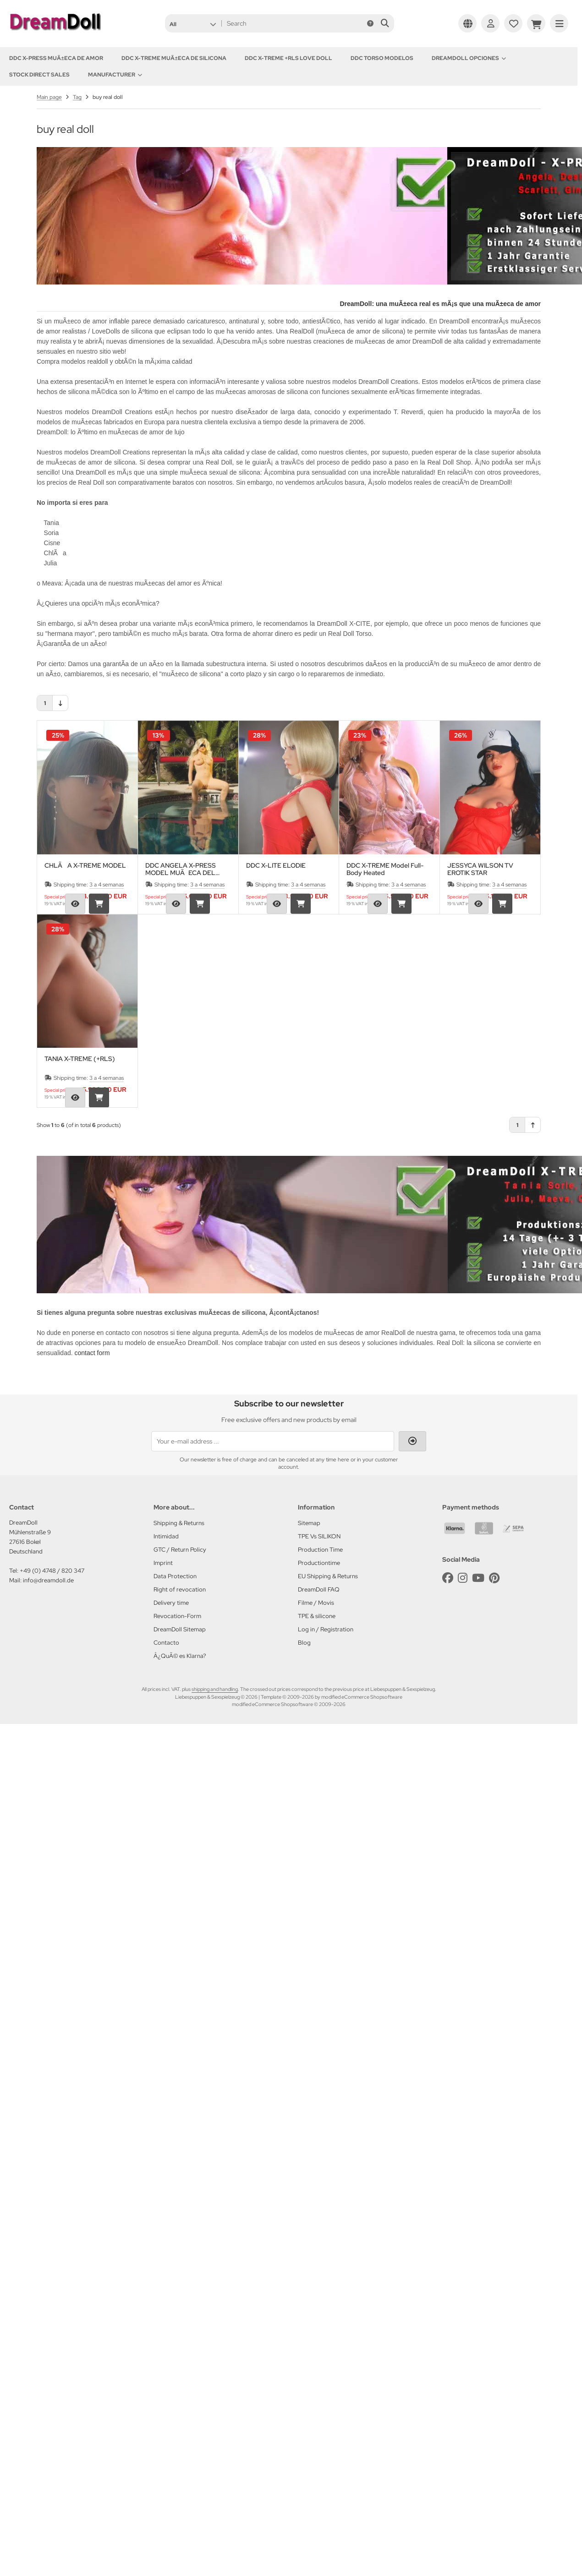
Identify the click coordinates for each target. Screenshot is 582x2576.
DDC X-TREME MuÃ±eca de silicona (173, 58)
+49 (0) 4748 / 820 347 (52, 1571)
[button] (192, 23)
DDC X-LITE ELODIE (276, 866)
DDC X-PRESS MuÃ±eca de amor (56, 58)
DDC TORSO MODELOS (382, 58)
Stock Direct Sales (39, 74)
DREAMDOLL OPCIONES (469, 58)
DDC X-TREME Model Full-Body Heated (384, 869)
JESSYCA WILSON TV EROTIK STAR (480, 869)
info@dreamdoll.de (48, 1580)
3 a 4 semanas (106, 884)
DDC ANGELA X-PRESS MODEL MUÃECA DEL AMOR (180, 869)
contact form (92, 1352)
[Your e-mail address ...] (272, 1441)
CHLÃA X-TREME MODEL (85, 866)
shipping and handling (215, 1689)
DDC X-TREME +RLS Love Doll (288, 58)
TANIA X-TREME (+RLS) (79, 1059)
